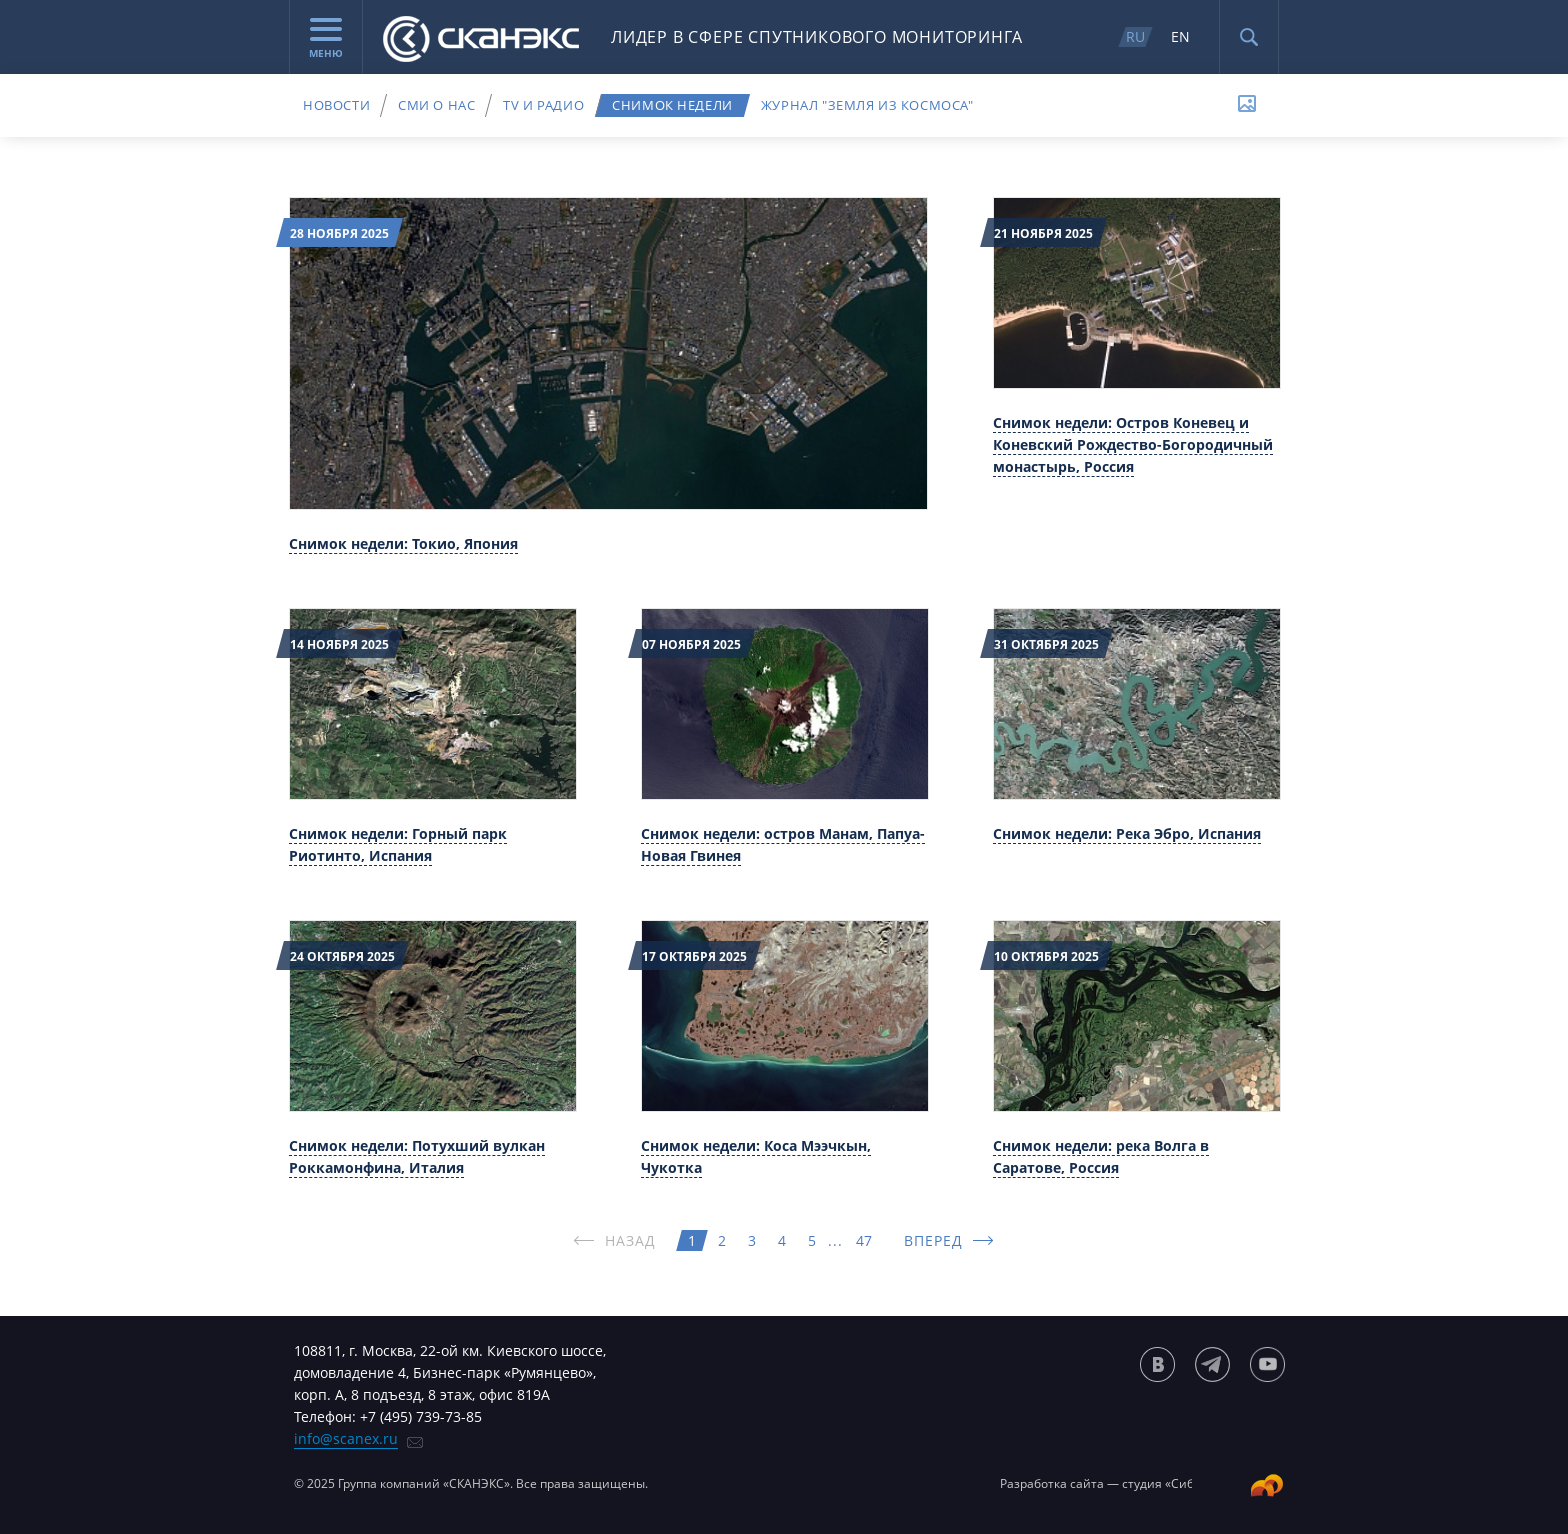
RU (1135, 36)
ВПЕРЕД (934, 1240)
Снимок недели (672, 105)
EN (1180, 36)
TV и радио (543, 105)
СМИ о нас (436, 105)
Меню (326, 39)
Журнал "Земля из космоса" (867, 105)
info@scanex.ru (346, 1438)
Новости (336, 105)
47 (864, 1240)
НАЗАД (631, 1240)
